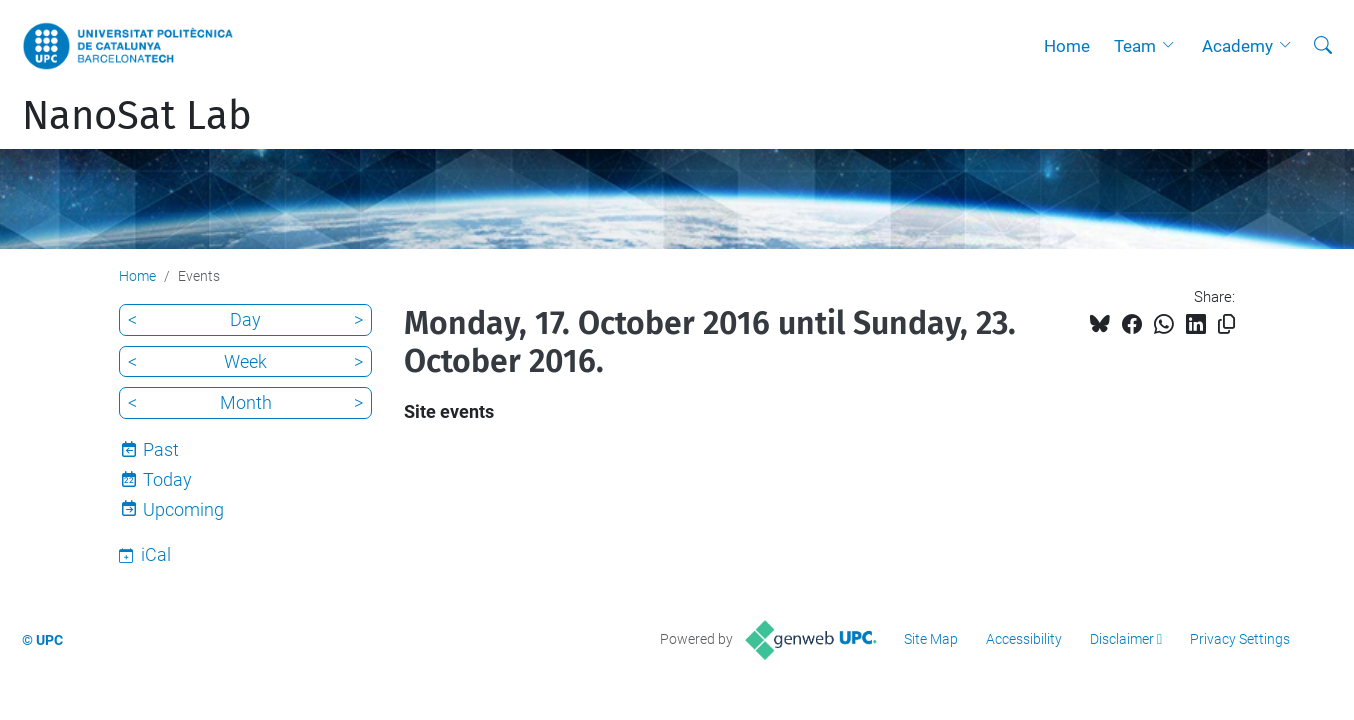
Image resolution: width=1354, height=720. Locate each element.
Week (245, 361)
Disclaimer (1122, 639)
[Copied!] (1226, 324)
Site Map (931, 639)
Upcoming (183, 509)
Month (246, 402)
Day (245, 319)
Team (1135, 46)
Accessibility (1024, 639)
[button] (1173, 46)
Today (167, 479)
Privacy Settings (1240, 639)
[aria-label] (1323, 46)
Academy (1237, 46)
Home (1067, 46)
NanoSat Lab (137, 116)
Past (161, 449)
